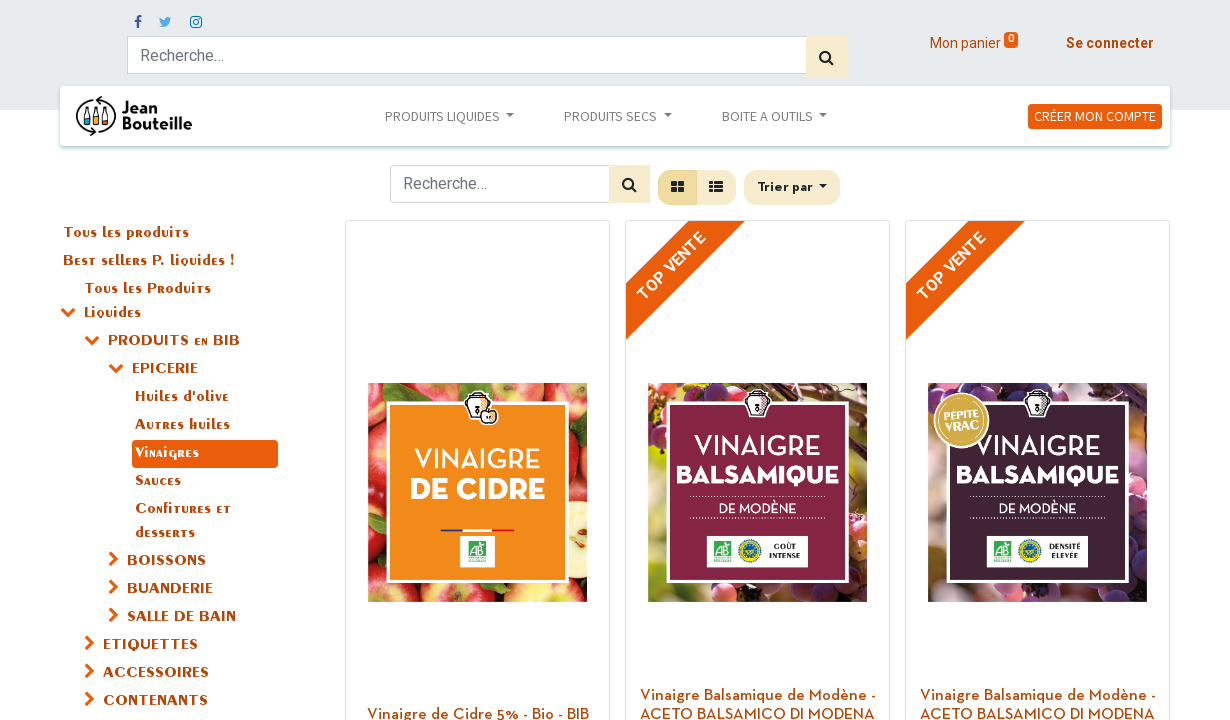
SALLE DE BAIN (181, 618)
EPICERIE (165, 370)
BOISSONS (166, 562)
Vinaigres (167, 454)
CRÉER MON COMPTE (1095, 116)
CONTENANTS (155, 702)
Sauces (158, 482)
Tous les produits (126, 234)
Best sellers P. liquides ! (148, 262)
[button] (792, 187)
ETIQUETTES (150, 646)
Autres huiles (182, 426)
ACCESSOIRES (156, 674)
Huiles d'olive (182, 398)
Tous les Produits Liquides (147, 302)
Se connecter (1110, 43)
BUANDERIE (170, 590)
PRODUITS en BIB (174, 342)
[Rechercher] (826, 57)
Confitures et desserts (183, 522)
